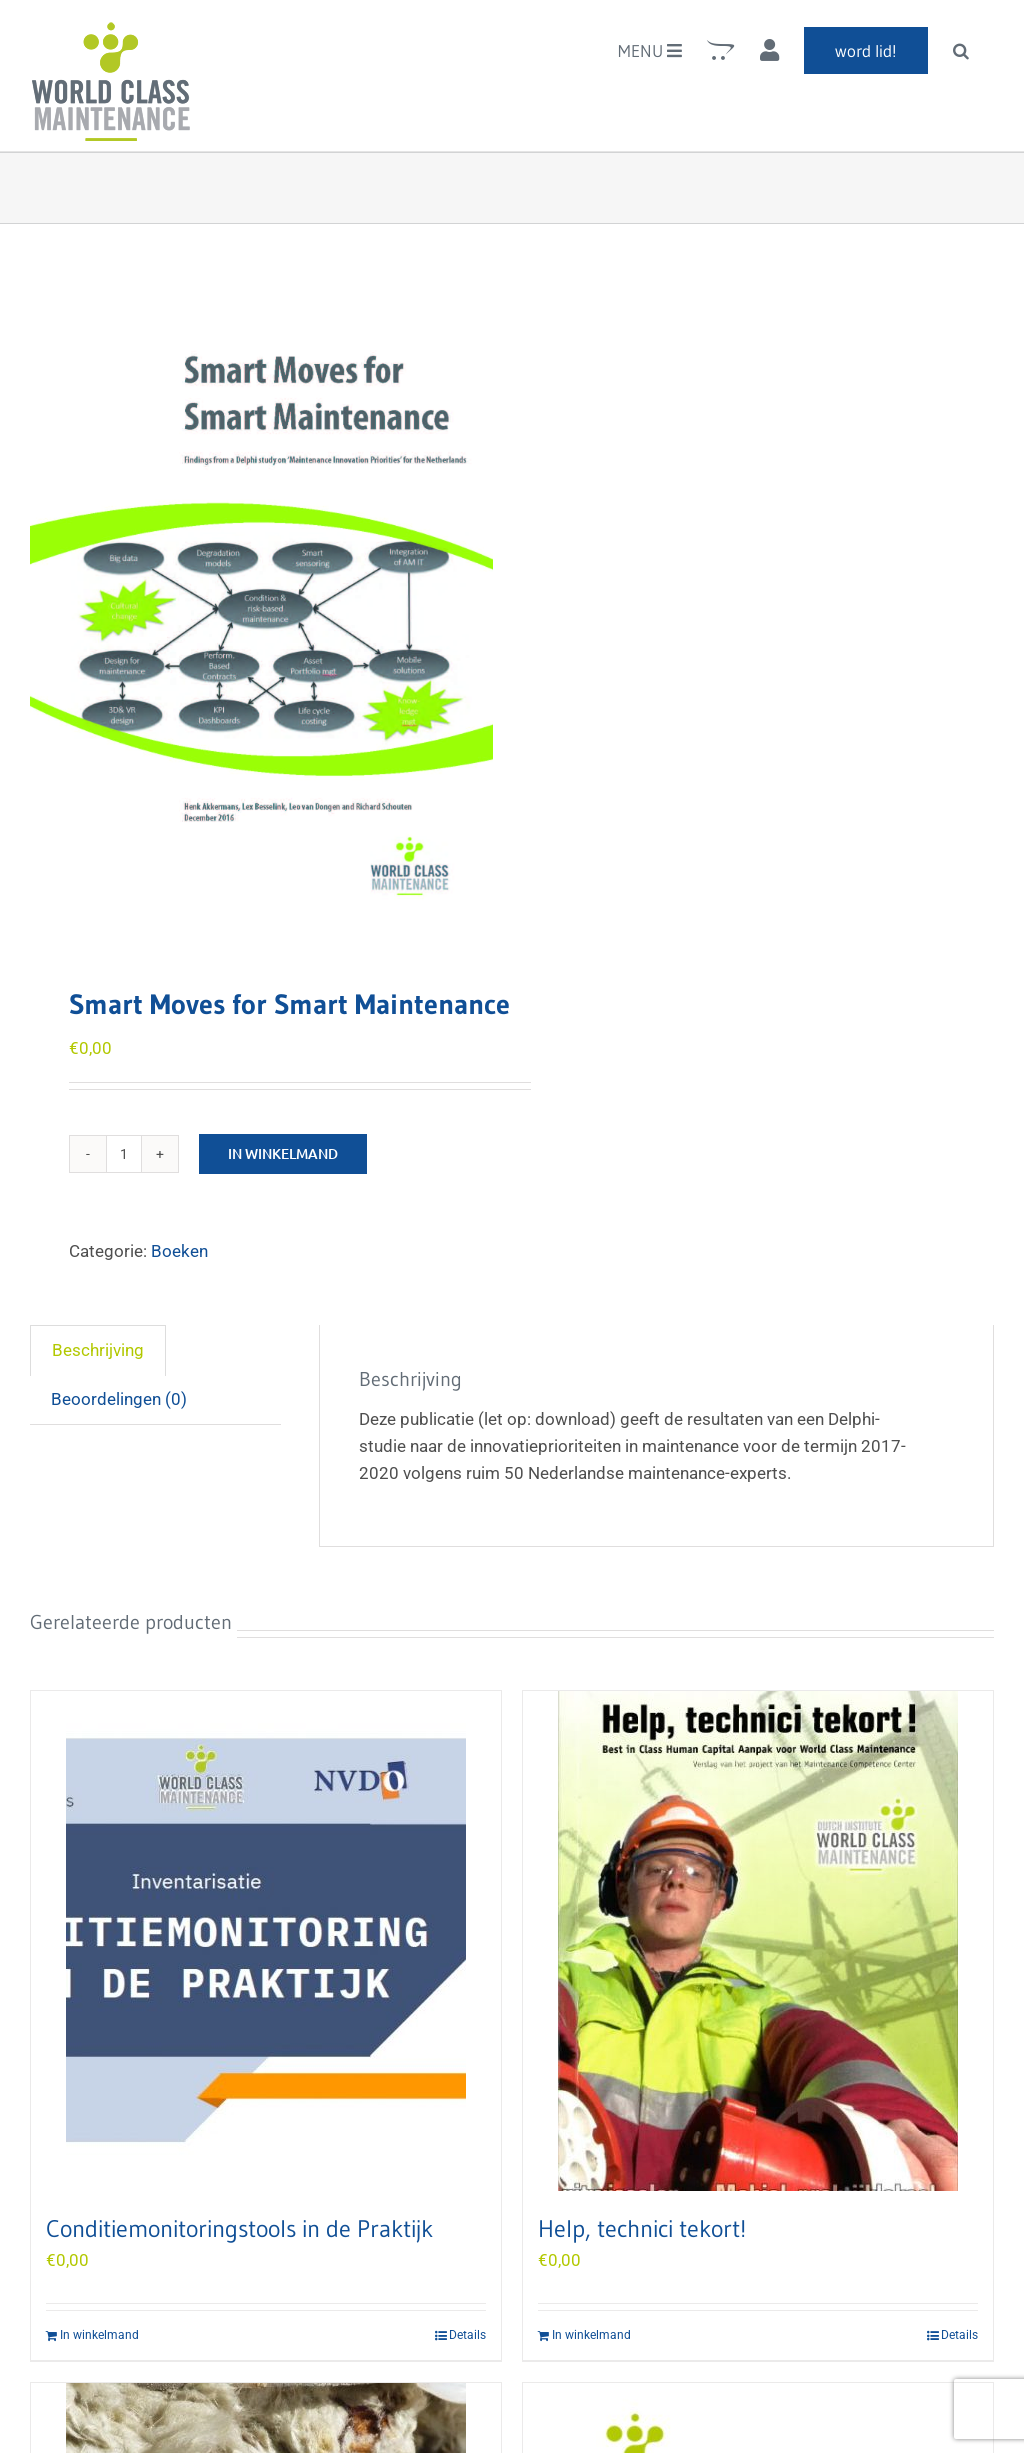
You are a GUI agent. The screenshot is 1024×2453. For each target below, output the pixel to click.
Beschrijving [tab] (98, 1350)
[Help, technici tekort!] (758, 1941)
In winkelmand (283, 1153)
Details (467, 2335)
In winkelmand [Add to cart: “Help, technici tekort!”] (591, 2335)
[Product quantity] (124, 1154)
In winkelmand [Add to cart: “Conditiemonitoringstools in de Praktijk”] (99, 2335)
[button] (961, 50)
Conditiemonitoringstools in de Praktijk (239, 2228)
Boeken (179, 1251)
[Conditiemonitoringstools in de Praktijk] (266, 1941)
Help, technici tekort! (642, 2228)
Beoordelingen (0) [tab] (119, 1399)
